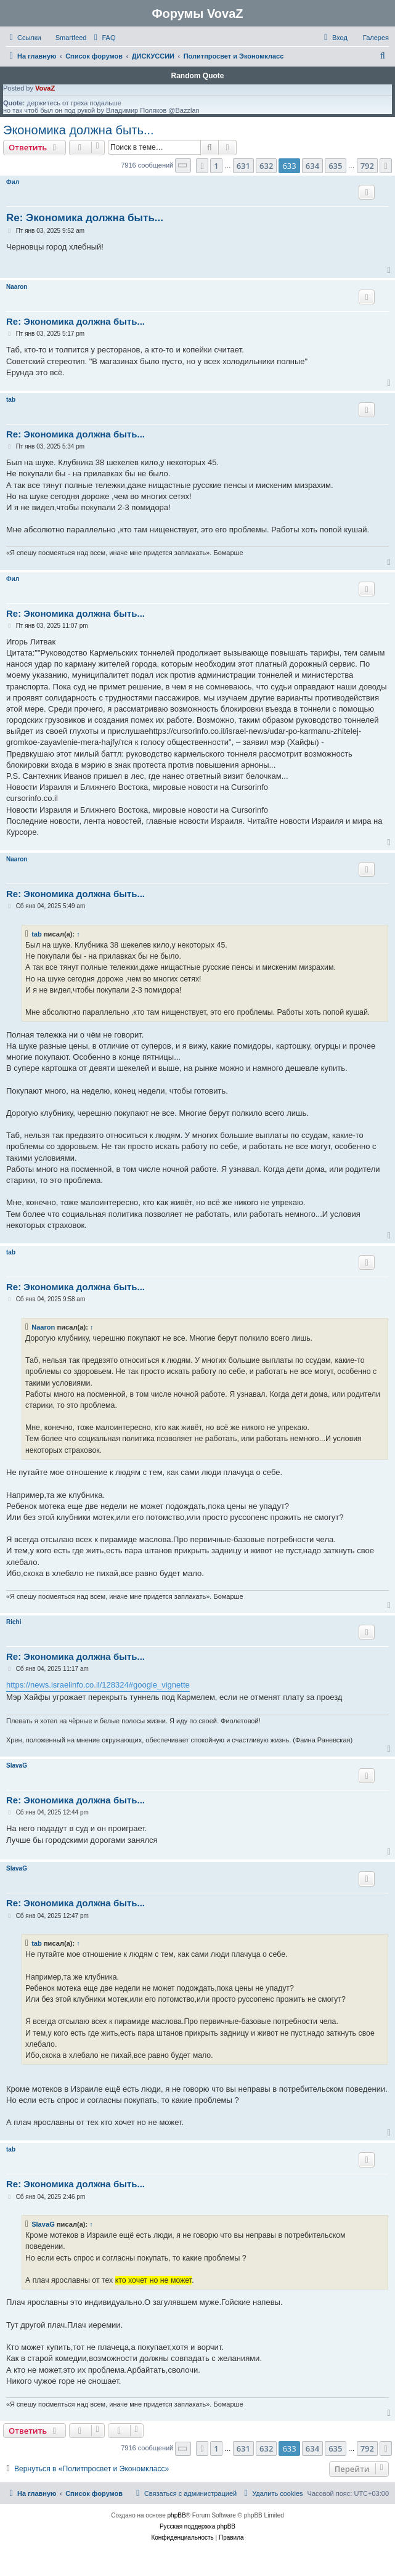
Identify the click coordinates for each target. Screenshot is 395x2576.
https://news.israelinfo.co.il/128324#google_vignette (98, 1684)
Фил (12, 182)
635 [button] (335, 165)
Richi (13, 1622)
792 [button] (367, 165)
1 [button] (216, 165)
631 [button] (243, 165)
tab (10, 399)
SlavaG (16, 1765)
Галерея (376, 37)
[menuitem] (103, 37)
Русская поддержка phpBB (197, 2526)
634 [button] (312, 165)
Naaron (16, 286)
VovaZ (45, 88)
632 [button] (266, 165)
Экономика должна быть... (78, 130)
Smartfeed (71, 37)
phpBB (177, 2515)
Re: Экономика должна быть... (84, 218)
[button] (183, 165)
